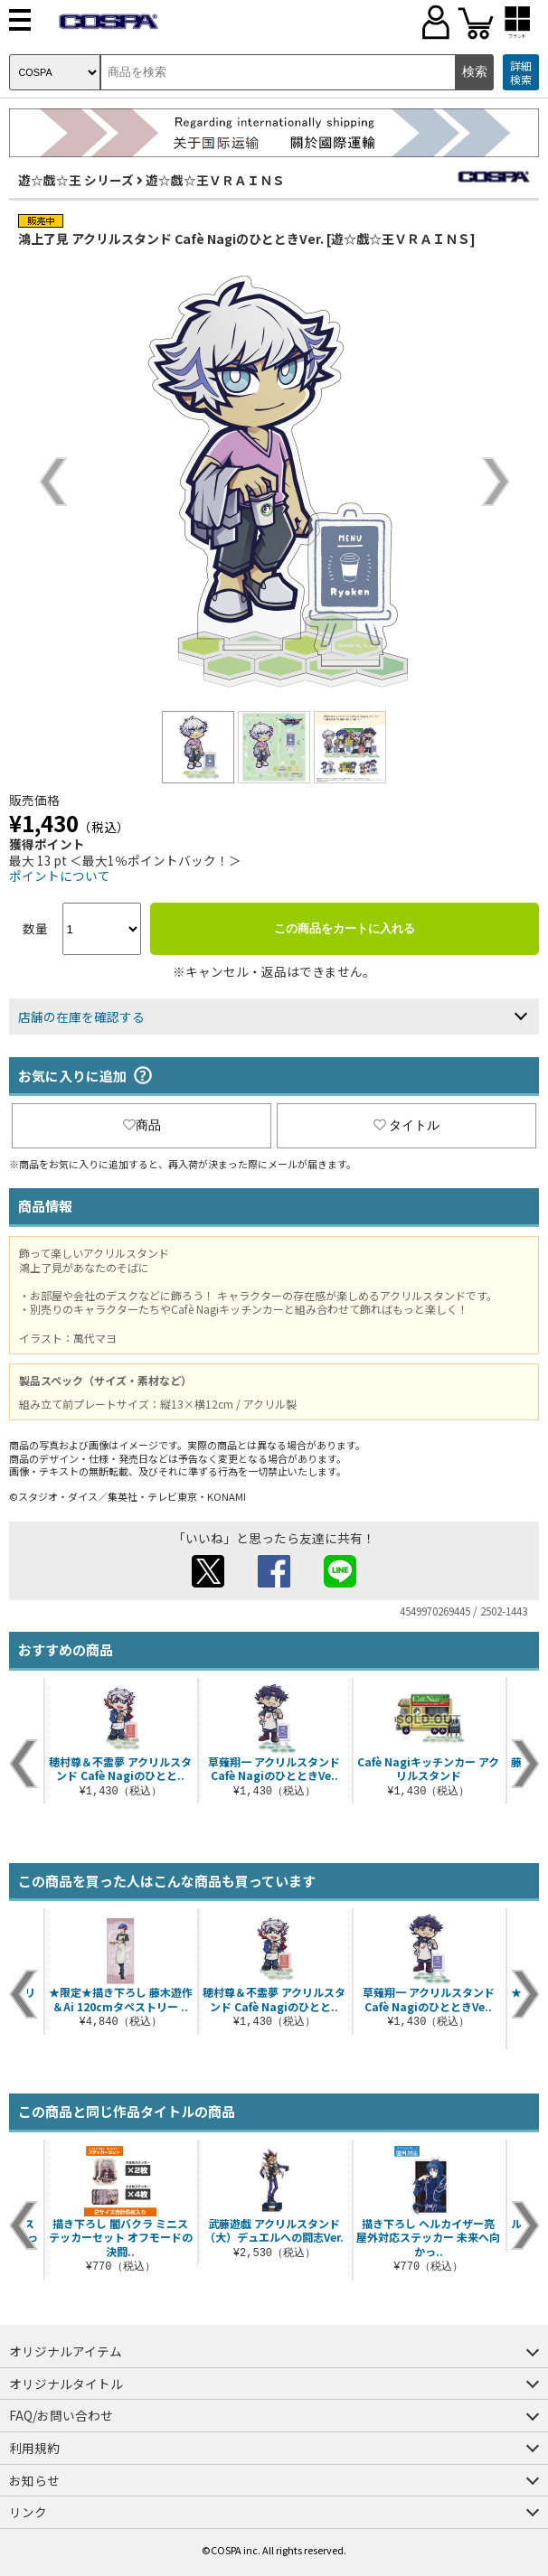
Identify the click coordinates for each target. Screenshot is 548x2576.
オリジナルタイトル (66, 2384)
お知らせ (34, 2480)
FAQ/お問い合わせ (61, 2415)
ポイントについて (59, 875)
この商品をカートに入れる (344, 928)
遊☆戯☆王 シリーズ (76, 180)
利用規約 (34, 2448)
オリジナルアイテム (65, 2351)
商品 (142, 1125)
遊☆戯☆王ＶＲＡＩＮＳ (215, 180)
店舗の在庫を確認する (81, 1016)
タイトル (406, 1125)
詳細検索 (521, 73)
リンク (28, 2512)
